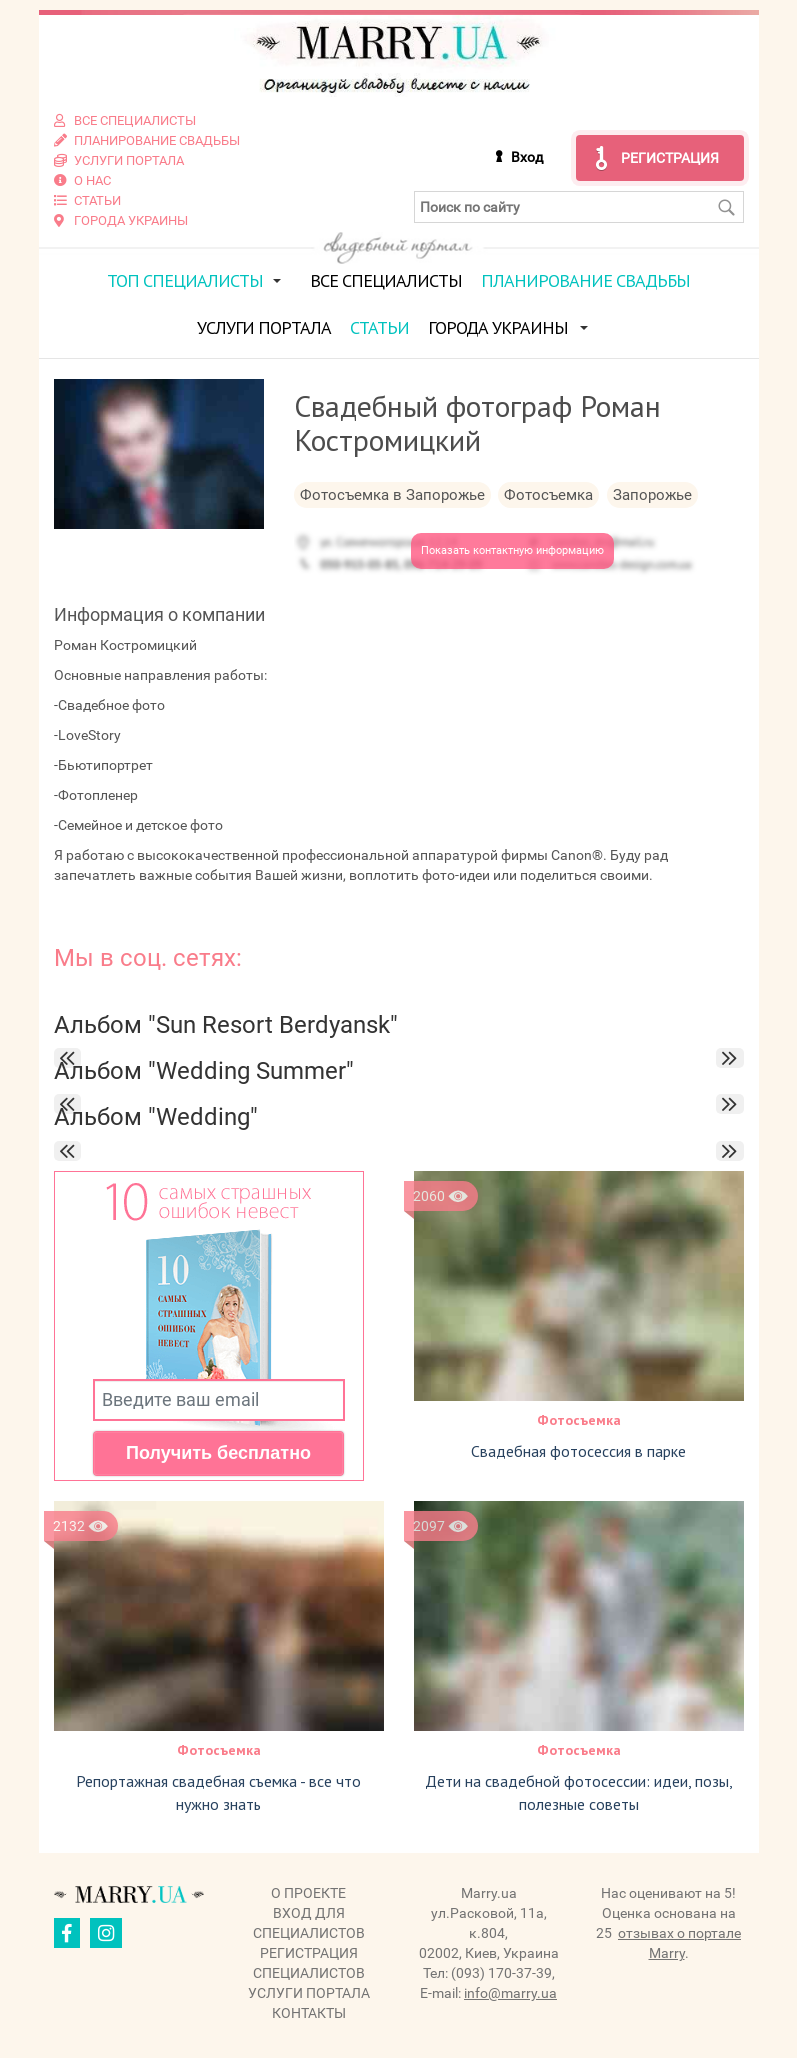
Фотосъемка (579, 1420)
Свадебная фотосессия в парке (578, 1451)
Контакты (309, 2013)
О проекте (308, 1893)
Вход (527, 157)
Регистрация (670, 158)
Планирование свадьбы (585, 280)
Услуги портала (264, 327)
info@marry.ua (510, 1993)
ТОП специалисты (185, 280)
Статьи (379, 327)
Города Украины (498, 327)
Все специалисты (386, 280)
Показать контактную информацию (512, 550)
